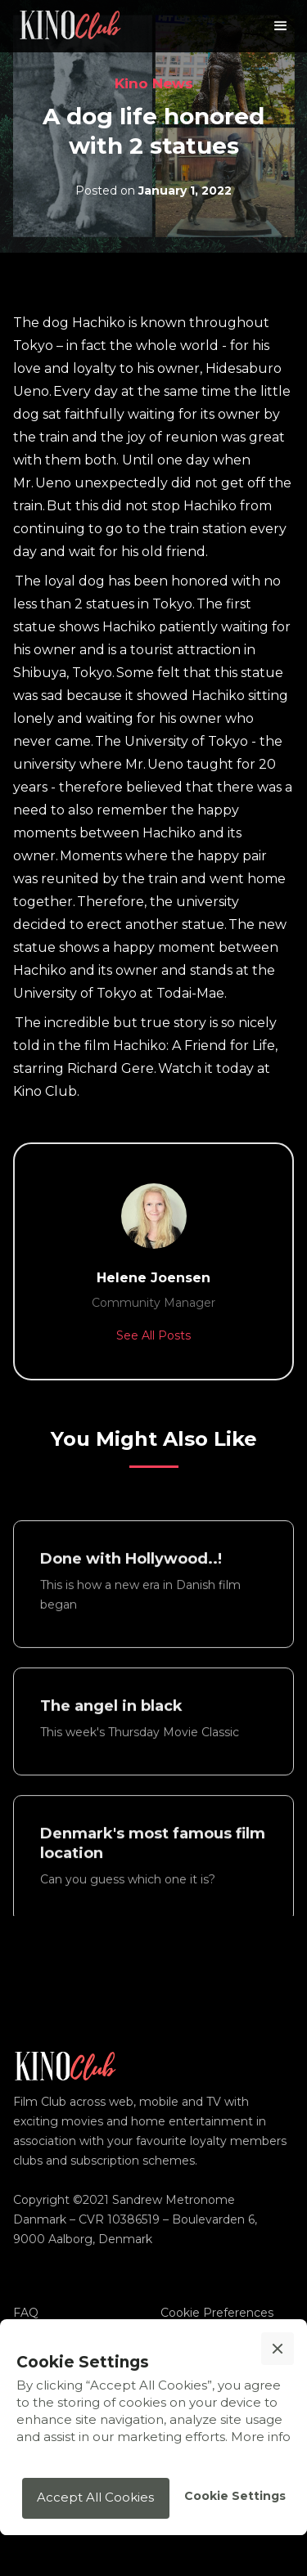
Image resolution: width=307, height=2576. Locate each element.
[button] (281, 26)
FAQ (25, 2312)
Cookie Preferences (216, 2312)
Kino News (154, 83)
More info (261, 2436)
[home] (70, 26)
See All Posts (153, 1335)
